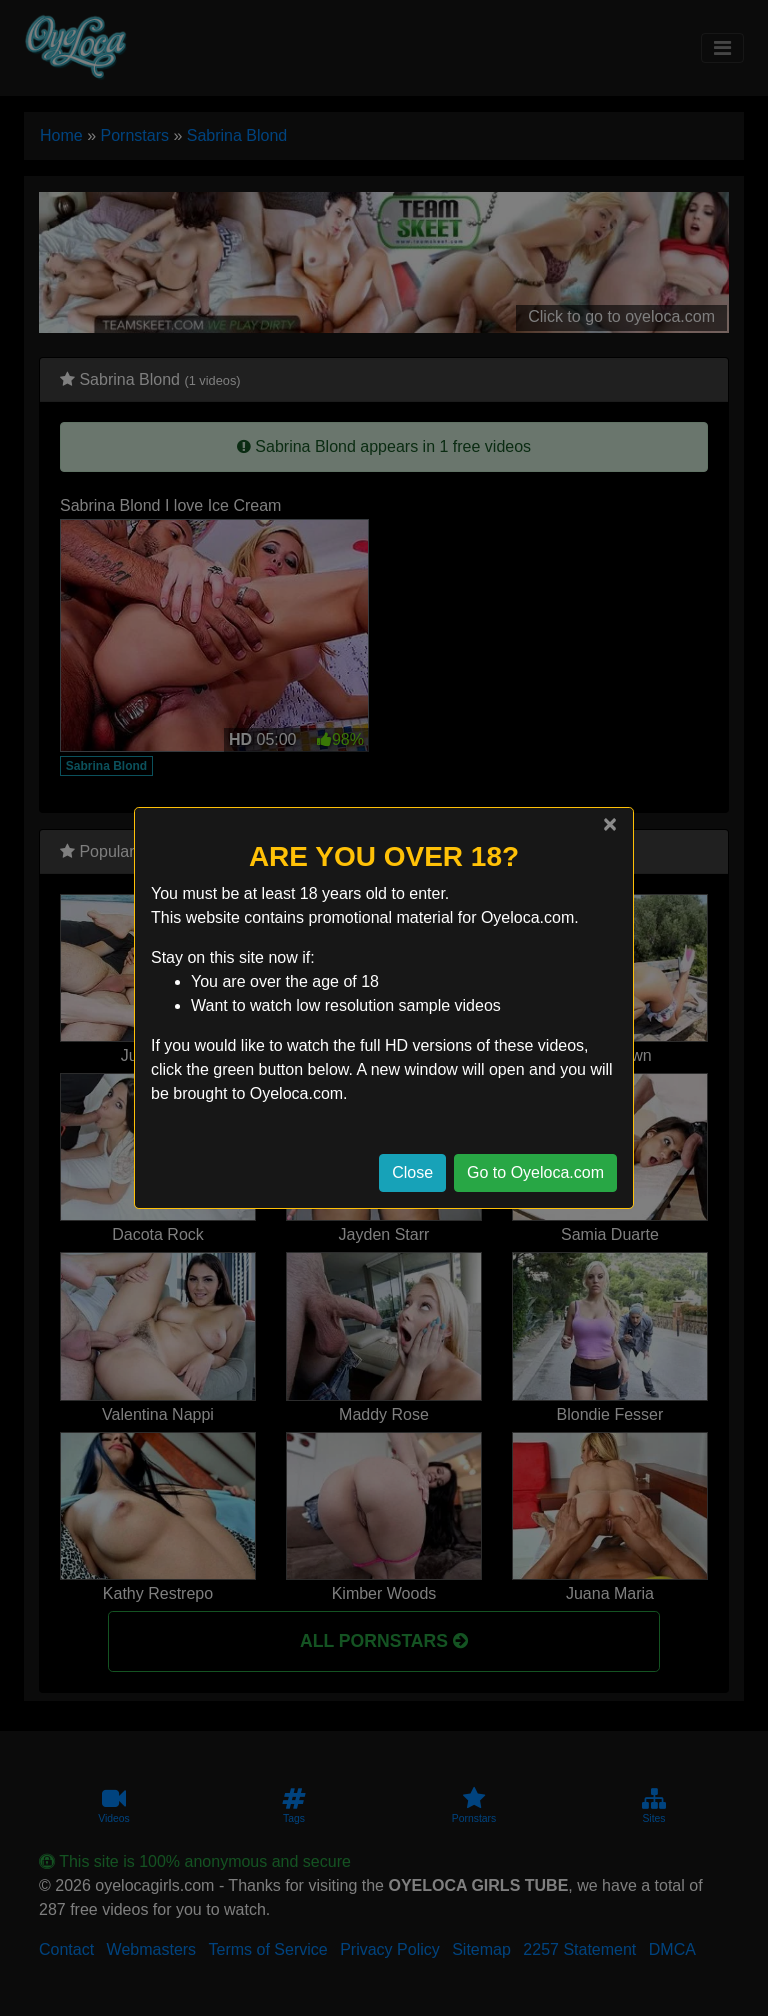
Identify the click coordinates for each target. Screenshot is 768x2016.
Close (412, 1172)
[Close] (610, 824)
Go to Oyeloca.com (535, 1172)
